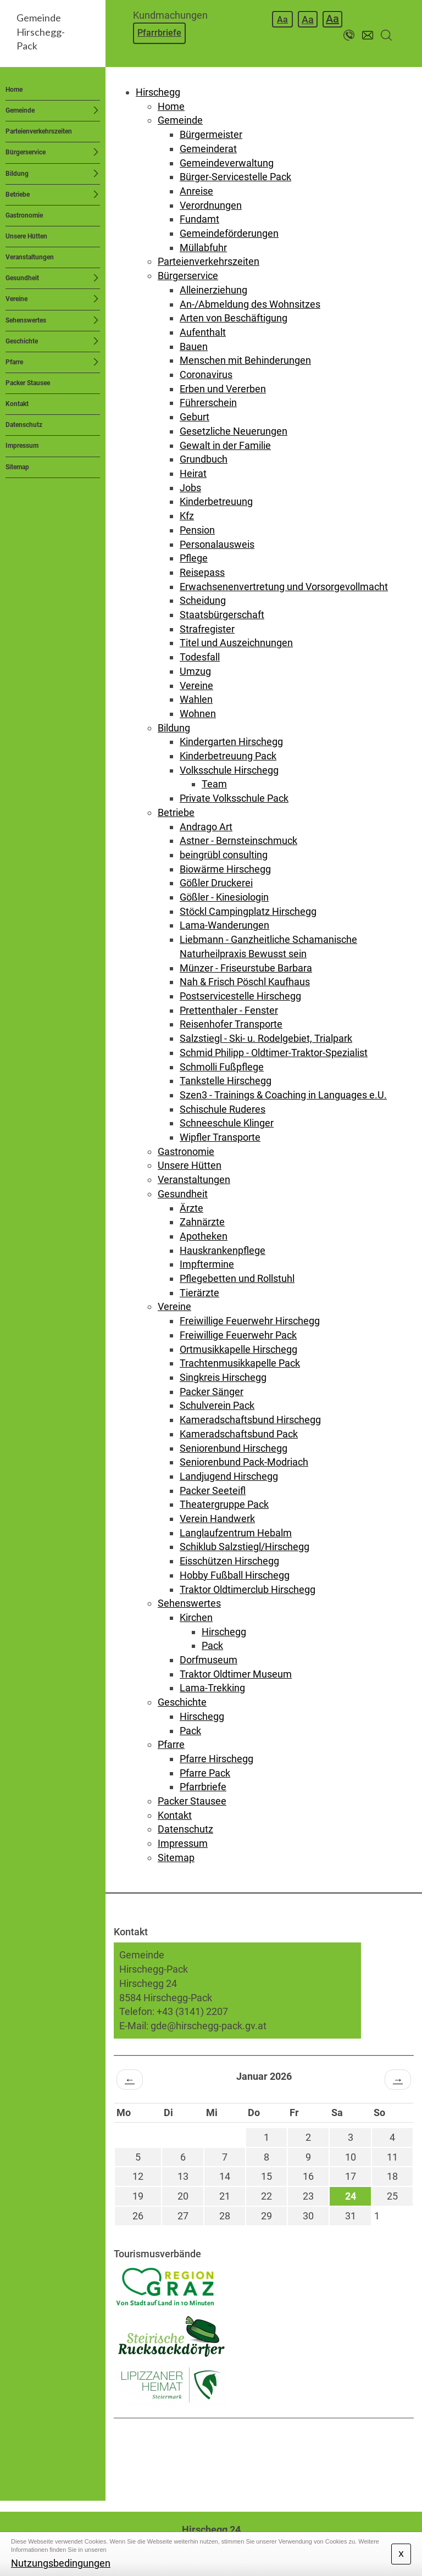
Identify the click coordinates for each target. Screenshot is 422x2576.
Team (214, 784)
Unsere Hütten (26, 236)
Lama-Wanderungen (224, 925)
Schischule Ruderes (222, 1109)
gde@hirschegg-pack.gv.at (208, 2025)
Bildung (17, 173)
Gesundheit (22, 278)
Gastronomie (24, 215)
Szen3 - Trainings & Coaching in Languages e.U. (283, 1095)
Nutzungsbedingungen (60, 2563)
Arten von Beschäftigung (233, 318)
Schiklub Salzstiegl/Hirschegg (244, 1546)
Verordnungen (211, 205)
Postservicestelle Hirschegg (240, 996)
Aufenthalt (203, 332)
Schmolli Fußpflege (222, 1067)
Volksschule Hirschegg (229, 770)
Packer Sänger (211, 1391)
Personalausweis (217, 544)
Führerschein (208, 402)
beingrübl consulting (224, 854)
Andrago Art (206, 826)
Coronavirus (206, 374)
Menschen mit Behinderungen (245, 360)
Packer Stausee (27, 383)
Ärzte (191, 1208)
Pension (197, 530)
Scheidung (203, 600)
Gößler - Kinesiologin (224, 897)
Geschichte (21, 341)
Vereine (16, 299)
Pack (212, 1645)
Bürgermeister (211, 134)
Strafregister (207, 629)
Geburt (194, 417)
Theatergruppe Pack (224, 1504)
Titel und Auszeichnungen (236, 642)
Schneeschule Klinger (227, 1123)
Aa (282, 19)
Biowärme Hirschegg (225, 869)
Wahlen (196, 699)
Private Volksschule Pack (234, 798)
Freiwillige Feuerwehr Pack (238, 1335)
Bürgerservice (25, 152)
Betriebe (17, 194)
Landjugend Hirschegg (229, 1476)
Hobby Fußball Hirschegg (235, 1575)
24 (350, 2196)
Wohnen (198, 713)
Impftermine (207, 1264)
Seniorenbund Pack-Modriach (244, 1462)
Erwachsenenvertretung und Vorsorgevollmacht (284, 586)
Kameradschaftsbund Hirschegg (250, 1419)
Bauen (194, 346)
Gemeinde (20, 110)
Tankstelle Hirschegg (225, 1080)
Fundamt (199, 219)
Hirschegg (158, 92)
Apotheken (203, 1236)
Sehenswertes (25, 320)
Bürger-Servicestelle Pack (235, 176)
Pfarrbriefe (159, 32)
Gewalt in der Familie (225, 445)
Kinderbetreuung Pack (228, 756)
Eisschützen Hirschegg (229, 1561)
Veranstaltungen (29, 257)
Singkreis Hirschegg (223, 1377)
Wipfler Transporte (220, 1137)
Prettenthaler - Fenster (229, 1010)
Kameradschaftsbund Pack (239, 1434)
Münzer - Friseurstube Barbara (246, 968)
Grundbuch (203, 459)
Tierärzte (199, 1292)
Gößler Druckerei (216, 883)
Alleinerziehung (213, 290)
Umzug (195, 671)
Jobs (190, 487)
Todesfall (200, 657)
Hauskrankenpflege (222, 1250)
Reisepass (202, 572)
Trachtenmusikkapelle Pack (240, 1363)
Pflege (194, 558)
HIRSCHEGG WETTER (264, 2459)
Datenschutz (23, 425)
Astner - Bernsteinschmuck (238, 840)
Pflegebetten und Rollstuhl (237, 1278)
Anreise (196, 191)
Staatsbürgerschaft (222, 614)
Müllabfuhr (203, 247)
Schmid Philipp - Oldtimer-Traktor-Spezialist (274, 1052)
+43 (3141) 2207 (192, 2011)
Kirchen (196, 1617)
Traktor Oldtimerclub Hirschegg (247, 1589)
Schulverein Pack (217, 1405)
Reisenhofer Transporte (231, 1024)
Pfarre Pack (205, 1773)
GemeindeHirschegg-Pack (40, 32)
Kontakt (17, 404)
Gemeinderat (208, 148)
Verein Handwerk (217, 1518)
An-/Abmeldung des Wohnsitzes (250, 304)
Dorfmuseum (208, 1659)
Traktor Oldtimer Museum (236, 1674)
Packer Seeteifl (213, 1490)
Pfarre (14, 362)
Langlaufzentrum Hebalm (236, 1533)
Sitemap (17, 467)
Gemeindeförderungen (229, 233)
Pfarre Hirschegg (216, 1758)
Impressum (21, 445)
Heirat (193, 473)
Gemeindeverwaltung (227, 163)
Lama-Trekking (212, 1688)
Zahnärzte (202, 1222)
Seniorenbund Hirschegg (233, 1448)
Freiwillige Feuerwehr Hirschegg (250, 1320)
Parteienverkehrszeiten (38, 131)
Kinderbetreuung (216, 501)
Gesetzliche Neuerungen (233, 431)
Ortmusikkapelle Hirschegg (238, 1349)
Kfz (187, 515)
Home (14, 89)
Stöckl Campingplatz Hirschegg (248, 911)
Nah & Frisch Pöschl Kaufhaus (245, 981)
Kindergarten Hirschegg (231, 741)
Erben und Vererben (223, 389)
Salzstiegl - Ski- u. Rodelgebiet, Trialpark (266, 1038)
